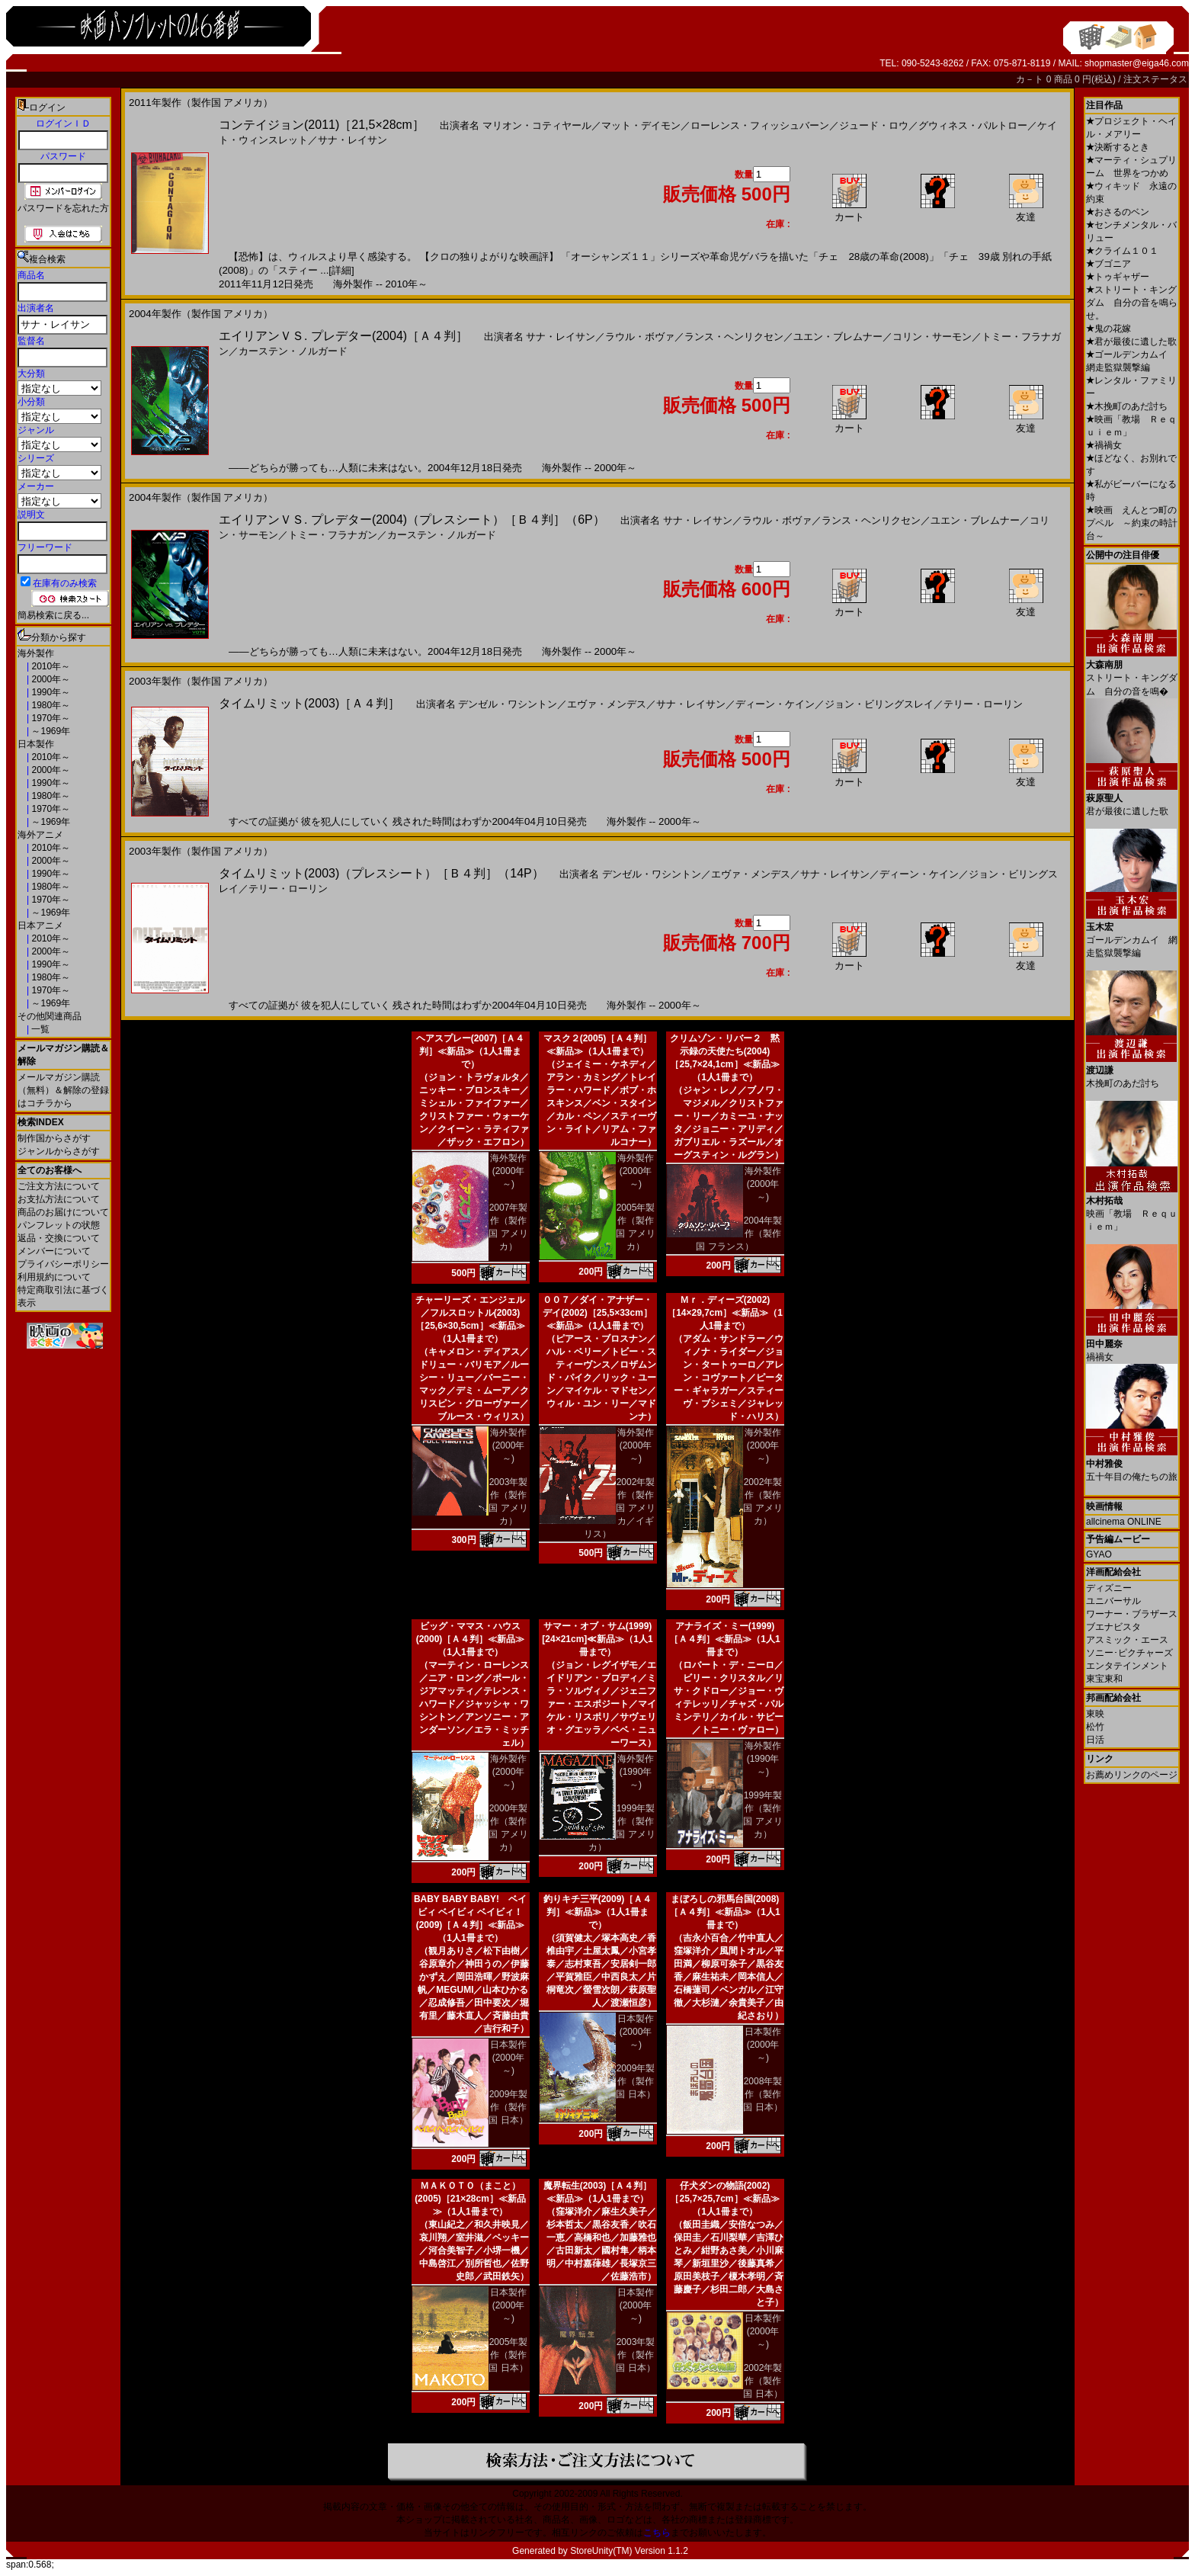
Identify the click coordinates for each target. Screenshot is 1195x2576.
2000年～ (49, 679)
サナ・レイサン (352, 140)
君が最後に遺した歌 (1131, 341)
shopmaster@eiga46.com (1136, 63)
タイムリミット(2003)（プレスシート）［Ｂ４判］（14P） (381, 873)
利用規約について (54, 1277)
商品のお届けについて (63, 1212)
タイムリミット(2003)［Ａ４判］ (309, 703)
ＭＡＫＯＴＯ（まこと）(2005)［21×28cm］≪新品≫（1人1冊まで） (470, 2198)
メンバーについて (54, 1251)
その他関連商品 (50, 1016)
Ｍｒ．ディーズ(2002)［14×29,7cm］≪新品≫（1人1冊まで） (725, 1312)
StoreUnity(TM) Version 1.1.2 (629, 2551)
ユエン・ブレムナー (838, 336)
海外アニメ (40, 834)
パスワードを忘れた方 (63, 208)
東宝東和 (1104, 1678)
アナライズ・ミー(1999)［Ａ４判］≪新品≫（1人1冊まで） (724, 1639)
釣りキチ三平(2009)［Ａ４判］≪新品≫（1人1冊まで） (597, 1912)
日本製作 (36, 744)
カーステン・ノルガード (293, 351)
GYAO (1099, 1554)
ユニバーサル (1113, 1601)
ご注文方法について (59, 1186)
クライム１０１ (1122, 250)
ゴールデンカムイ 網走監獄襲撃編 (1131, 934)
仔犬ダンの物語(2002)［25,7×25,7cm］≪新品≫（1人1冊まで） (724, 2198)
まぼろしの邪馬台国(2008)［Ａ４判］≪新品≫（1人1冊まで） (724, 1912)
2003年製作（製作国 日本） (635, 2355)
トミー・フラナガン (332, 535)
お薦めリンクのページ (1131, 1774)
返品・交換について (59, 1238)
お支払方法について (59, 1199)
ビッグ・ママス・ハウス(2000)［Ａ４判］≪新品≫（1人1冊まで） (470, 1639)
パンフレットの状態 (59, 1225)
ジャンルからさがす (59, 1151)
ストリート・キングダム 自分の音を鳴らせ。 (1131, 302)
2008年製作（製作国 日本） (762, 2094)
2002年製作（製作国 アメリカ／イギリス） (619, 1508)
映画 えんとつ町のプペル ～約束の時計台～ (1131, 523)
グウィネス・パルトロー (972, 125)
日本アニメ (40, 925)
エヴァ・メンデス (606, 704)
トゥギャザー (1117, 276)
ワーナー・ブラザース (1131, 1614)
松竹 (1095, 1726)
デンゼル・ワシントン (507, 704)
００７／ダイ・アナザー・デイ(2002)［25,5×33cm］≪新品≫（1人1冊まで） (597, 1312)
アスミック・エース (1127, 1639)
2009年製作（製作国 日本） (508, 2107)
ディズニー (1109, 1588)
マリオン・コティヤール (536, 125)
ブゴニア (1108, 263)
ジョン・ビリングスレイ (879, 704)
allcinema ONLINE (1123, 1521)
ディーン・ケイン (775, 704)
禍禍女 (1104, 445)
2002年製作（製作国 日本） (762, 2381)
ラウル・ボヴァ (639, 336)
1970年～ (49, 718)
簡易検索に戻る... (53, 615)
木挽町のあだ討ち (1127, 406)
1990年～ (49, 692)
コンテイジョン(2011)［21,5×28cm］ (321, 124)
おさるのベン (1117, 212)
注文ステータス (1155, 79)
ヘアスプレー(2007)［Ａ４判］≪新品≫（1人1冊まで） (470, 1051)
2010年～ (49, 666)
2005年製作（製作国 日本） (508, 2355)
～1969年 (49, 731)
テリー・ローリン (983, 704)
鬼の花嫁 (1108, 328)
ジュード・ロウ (873, 125)
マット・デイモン (641, 125)
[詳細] (341, 270)
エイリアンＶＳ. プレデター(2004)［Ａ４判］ (343, 335)
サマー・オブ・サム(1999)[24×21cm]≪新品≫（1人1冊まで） (597, 1639)
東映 (1095, 1713)
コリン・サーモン (932, 336)
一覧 (39, 1029)
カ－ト (1031, 79)
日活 (1095, 1739)
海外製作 (36, 653)
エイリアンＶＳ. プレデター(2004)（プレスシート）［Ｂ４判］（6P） (412, 519)
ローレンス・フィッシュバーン (759, 125)
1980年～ (49, 705)
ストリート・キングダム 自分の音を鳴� (1131, 672)
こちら (657, 2532)
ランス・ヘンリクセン (733, 336)
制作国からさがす (54, 1138)
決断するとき (1117, 147)
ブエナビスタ (1113, 1627)
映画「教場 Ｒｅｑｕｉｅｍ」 (1131, 1208)
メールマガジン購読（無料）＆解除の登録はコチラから (63, 1090)
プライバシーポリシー (63, 1264)
